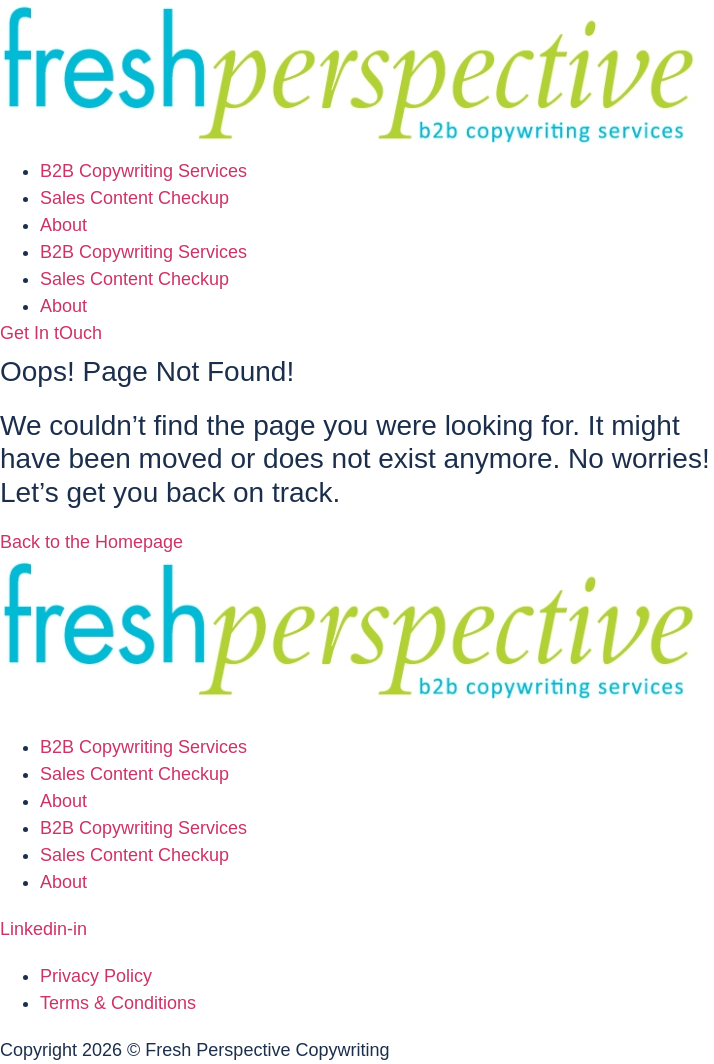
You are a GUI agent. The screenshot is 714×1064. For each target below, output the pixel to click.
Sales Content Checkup (134, 198)
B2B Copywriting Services (143, 171)
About (63, 225)
